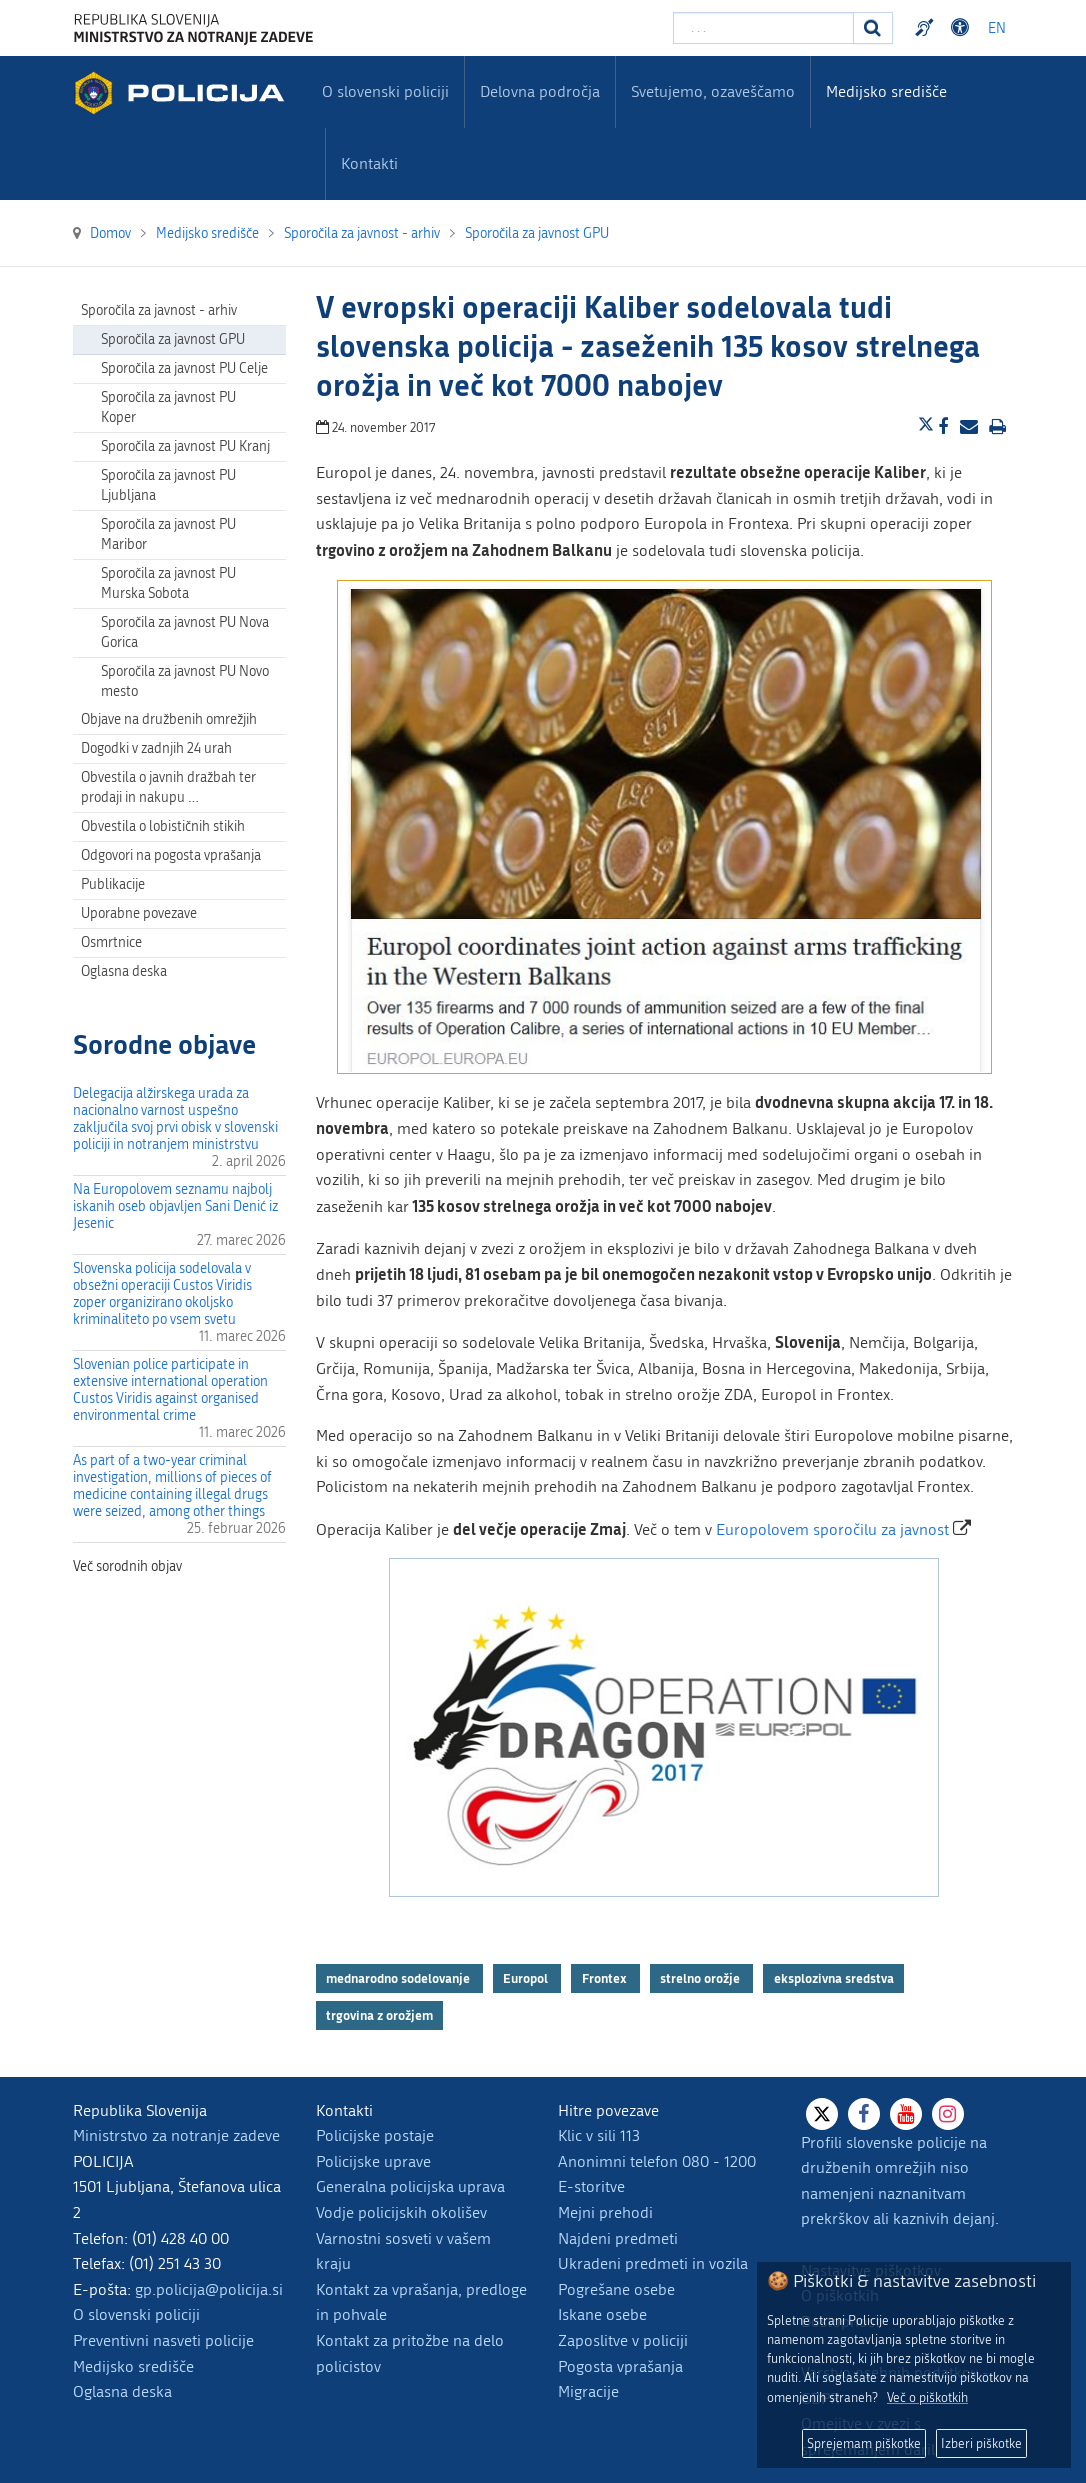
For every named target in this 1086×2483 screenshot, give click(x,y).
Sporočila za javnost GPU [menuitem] (173, 339)
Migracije (588, 2391)
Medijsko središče (133, 2366)
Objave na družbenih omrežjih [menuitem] (169, 719)
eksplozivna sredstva (834, 1978)
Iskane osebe (602, 2314)
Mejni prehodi (605, 2212)
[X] (822, 2114)
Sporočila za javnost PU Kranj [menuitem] (185, 446)
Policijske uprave (373, 2161)
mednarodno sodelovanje (399, 1978)
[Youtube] (906, 2114)
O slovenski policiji (136, 2314)
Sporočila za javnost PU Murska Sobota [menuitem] (168, 583)
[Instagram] (948, 2114)
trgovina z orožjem (379, 2015)
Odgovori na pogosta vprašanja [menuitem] (171, 855)
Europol (527, 1978)
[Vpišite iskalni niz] (763, 28)
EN (997, 28)
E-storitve (591, 2186)
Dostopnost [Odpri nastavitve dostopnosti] (963, 28)
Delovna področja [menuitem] (540, 91)
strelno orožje (701, 1978)
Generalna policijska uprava (410, 2186)
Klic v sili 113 (599, 2135)
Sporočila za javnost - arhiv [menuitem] (159, 310)
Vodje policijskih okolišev (401, 2212)
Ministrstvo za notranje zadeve (176, 2135)
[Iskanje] (873, 28)
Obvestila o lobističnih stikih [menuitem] (163, 826)
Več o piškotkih (927, 2397)
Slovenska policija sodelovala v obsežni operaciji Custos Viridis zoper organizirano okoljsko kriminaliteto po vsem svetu (162, 1294)
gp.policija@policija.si (209, 2289)
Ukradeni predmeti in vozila (653, 2263)
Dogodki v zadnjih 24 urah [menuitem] (156, 748)
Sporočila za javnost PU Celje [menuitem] (184, 368)
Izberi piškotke (981, 2443)
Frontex (606, 1978)
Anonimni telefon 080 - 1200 (657, 2161)
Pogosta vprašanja (620, 2366)
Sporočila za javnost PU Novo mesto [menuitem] (185, 681)
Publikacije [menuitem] (113, 884)
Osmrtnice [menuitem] (111, 942)
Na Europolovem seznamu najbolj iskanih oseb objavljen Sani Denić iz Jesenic (175, 1206)
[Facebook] (864, 2114)
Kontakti (369, 163)
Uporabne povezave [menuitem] (139, 913)
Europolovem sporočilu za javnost (832, 1529)
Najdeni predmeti (618, 2238)
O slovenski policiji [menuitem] (385, 91)
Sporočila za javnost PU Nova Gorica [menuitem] (185, 632)
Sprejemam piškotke (864, 2443)
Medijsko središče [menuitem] (886, 91)
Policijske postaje (375, 2135)
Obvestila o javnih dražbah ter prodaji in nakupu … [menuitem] (168, 787)
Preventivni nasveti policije (163, 2340)
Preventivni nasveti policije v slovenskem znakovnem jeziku (927, 28)
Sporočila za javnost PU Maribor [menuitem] (168, 534)
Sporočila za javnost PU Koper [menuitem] (168, 407)
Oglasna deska (124, 971)
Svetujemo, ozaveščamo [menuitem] (713, 91)
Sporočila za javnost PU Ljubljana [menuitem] (168, 485)
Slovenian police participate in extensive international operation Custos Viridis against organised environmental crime (170, 1390)
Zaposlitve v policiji (623, 2340)
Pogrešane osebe (616, 2289)
